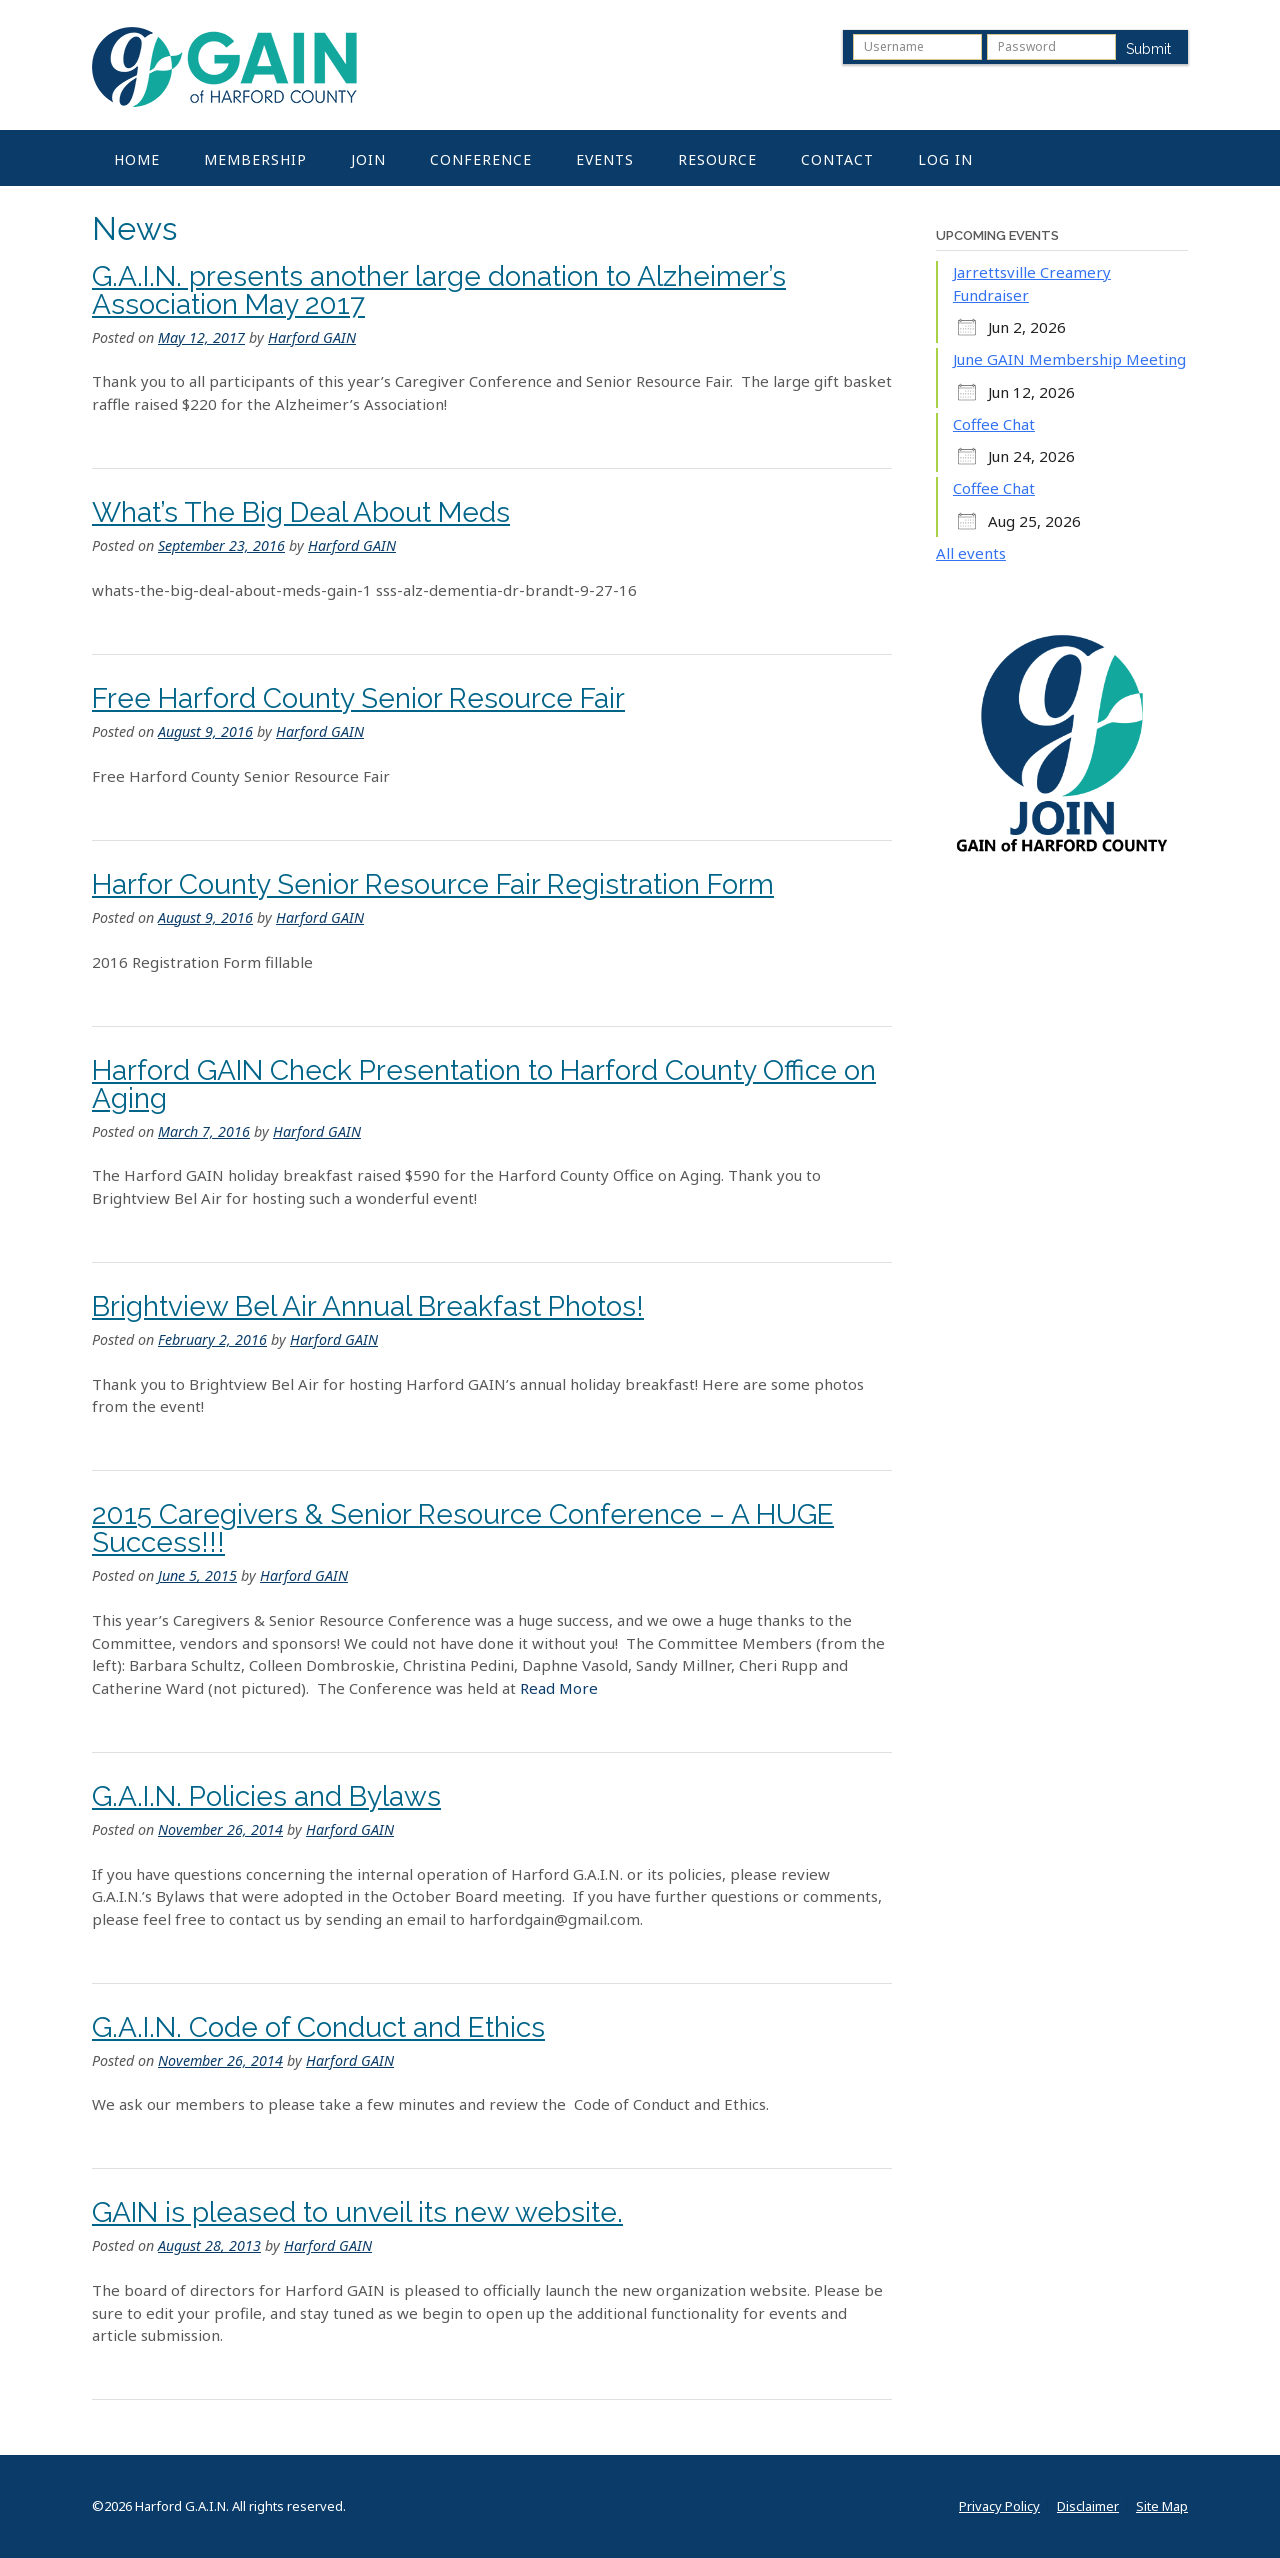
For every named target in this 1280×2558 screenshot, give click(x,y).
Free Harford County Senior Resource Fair (358, 698)
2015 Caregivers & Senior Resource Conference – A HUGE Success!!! (463, 1528)
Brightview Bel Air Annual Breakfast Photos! (368, 1306)
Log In (945, 159)
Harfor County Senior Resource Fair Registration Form (433, 884)
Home (137, 159)
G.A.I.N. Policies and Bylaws (266, 1796)
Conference (481, 159)
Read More (559, 1688)
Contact (837, 159)
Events (605, 159)
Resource (717, 159)
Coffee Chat (994, 424)
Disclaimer (1088, 2506)
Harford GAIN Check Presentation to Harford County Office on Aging (484, 1084)
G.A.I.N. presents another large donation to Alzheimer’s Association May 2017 (439, 290)
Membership (255, 159)
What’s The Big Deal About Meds (301, 512)
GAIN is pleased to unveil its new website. (357, 2212)
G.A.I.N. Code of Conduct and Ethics (318, 2027)
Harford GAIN (312, 337)
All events (971, 553)
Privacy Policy (999, 2506)
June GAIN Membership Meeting (1069, 359)
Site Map (1162, 2506)
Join (368, 159)
